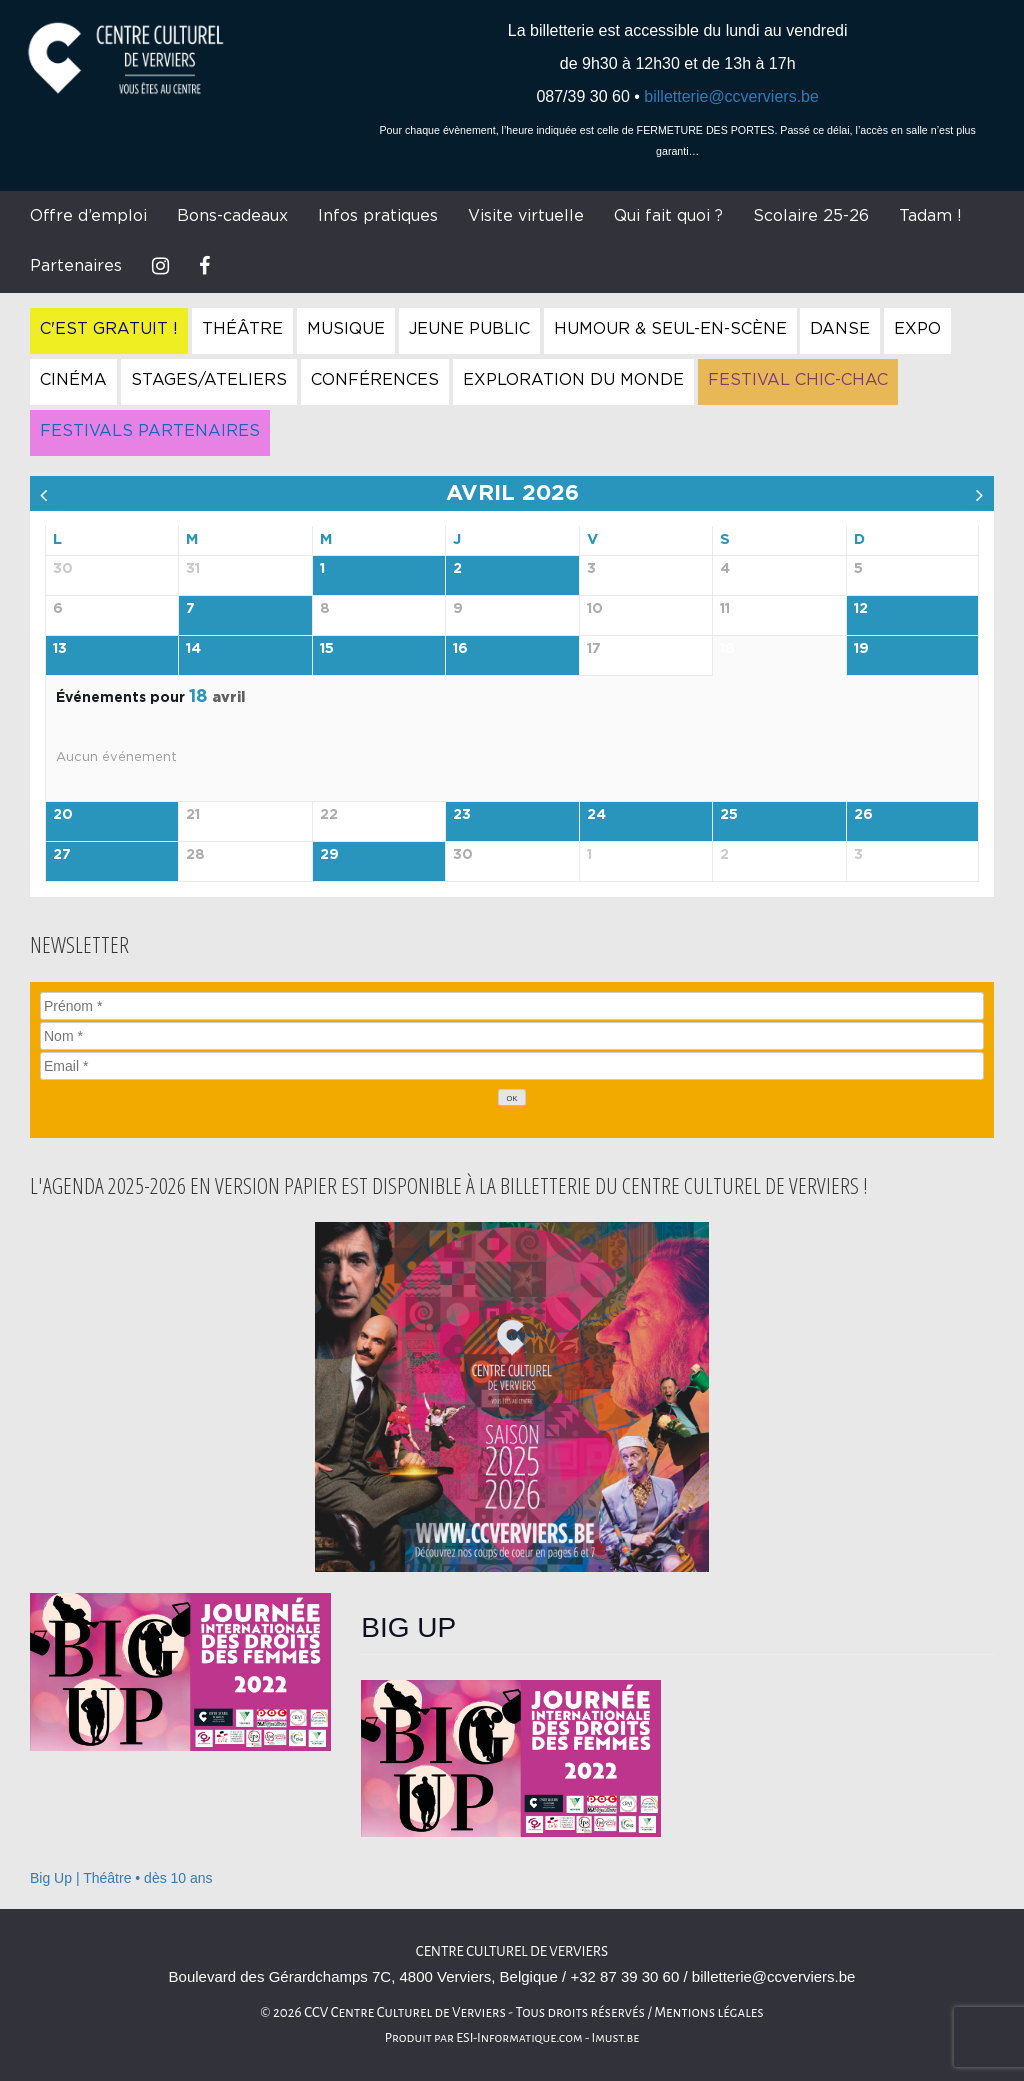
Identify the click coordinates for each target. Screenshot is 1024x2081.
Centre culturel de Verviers (512, 1951)
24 (596, 815)
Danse (840, 329)
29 (329, 855)
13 (60, 649)
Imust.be (616, 2038)
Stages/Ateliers (209, 380)
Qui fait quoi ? (668, 216)
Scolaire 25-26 (811, 216)
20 (63, 815)
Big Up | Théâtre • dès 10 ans (121, 1878)
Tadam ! (930, 216)
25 (729, 815)
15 (327, 649)
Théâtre (242, 329)
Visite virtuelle (526, 216)
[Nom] (512, 1036)
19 (861, 649)
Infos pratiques (378, 216)
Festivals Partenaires (150, 431)
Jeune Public (469, 329)
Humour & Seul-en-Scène (670, 329)
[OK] (512, 1097)
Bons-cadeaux (232, 216)
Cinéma (73, 380)
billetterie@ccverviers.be (731, 96)
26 (863, 815)
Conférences (375, 380)
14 (193, 649)
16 (460, 649)
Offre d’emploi (88, 216)
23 (462, 815)
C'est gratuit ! (109, 329)
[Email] (512, 1066)
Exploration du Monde (573, 380)
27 (62, 855)
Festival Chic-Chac (798, 380)
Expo (917, 329)
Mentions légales (709, 2012)
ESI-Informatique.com (519, 2038)
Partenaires (76, 266)
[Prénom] (512, 1006)
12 (861, 609)
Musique (346, 329)
